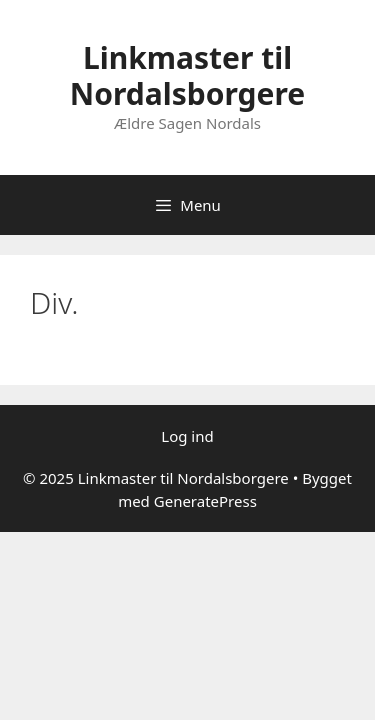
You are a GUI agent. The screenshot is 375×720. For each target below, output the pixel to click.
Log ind (187, 436)
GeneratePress (205, 501)
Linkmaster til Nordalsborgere (187, 75)
